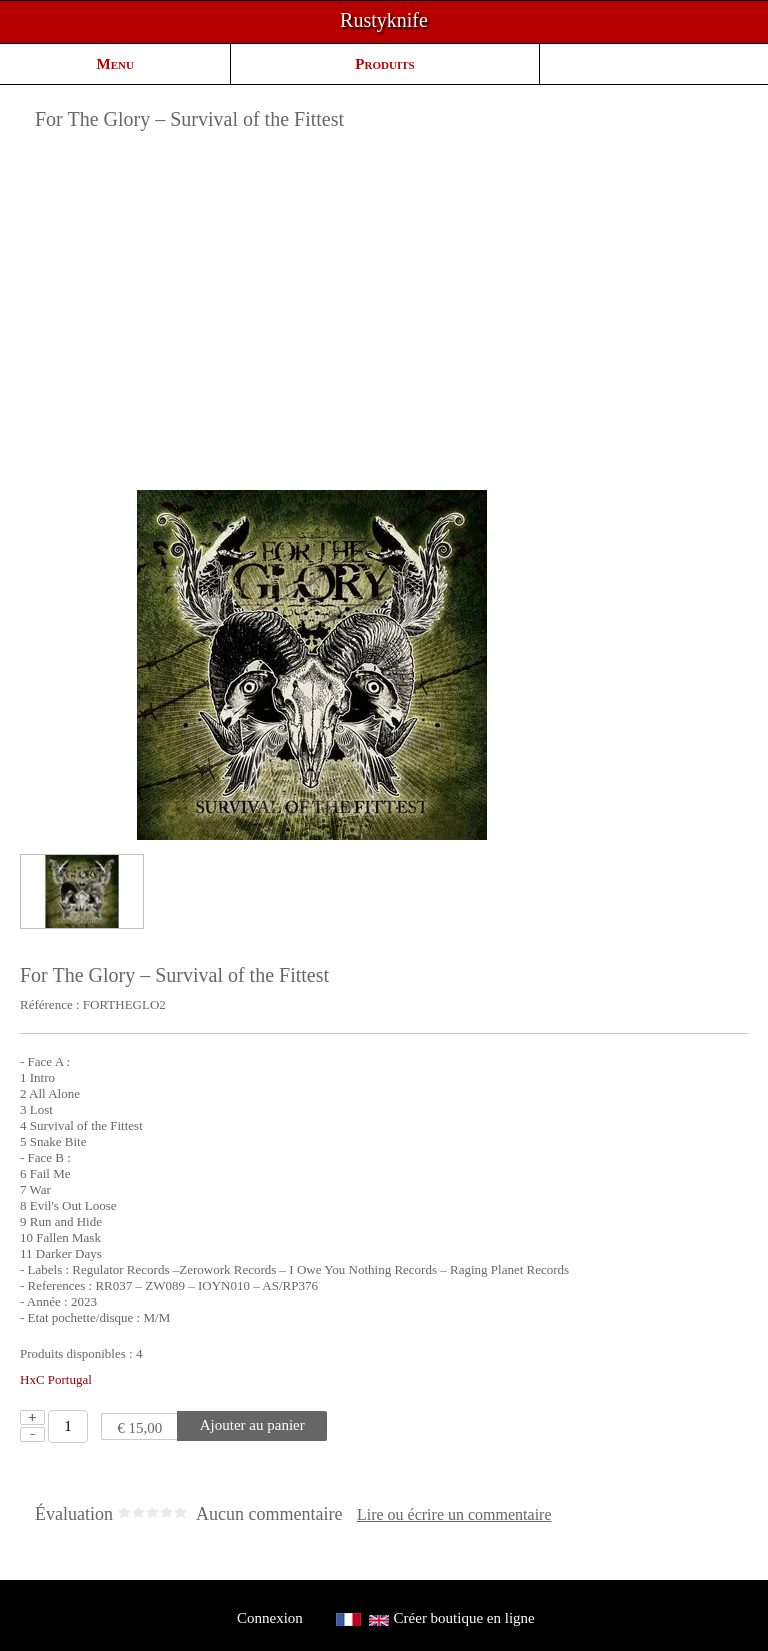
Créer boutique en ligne (464, 1618)
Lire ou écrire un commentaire (454, 1515)
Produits (384, 64)
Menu (115, 64)
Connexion (269, 1618)
